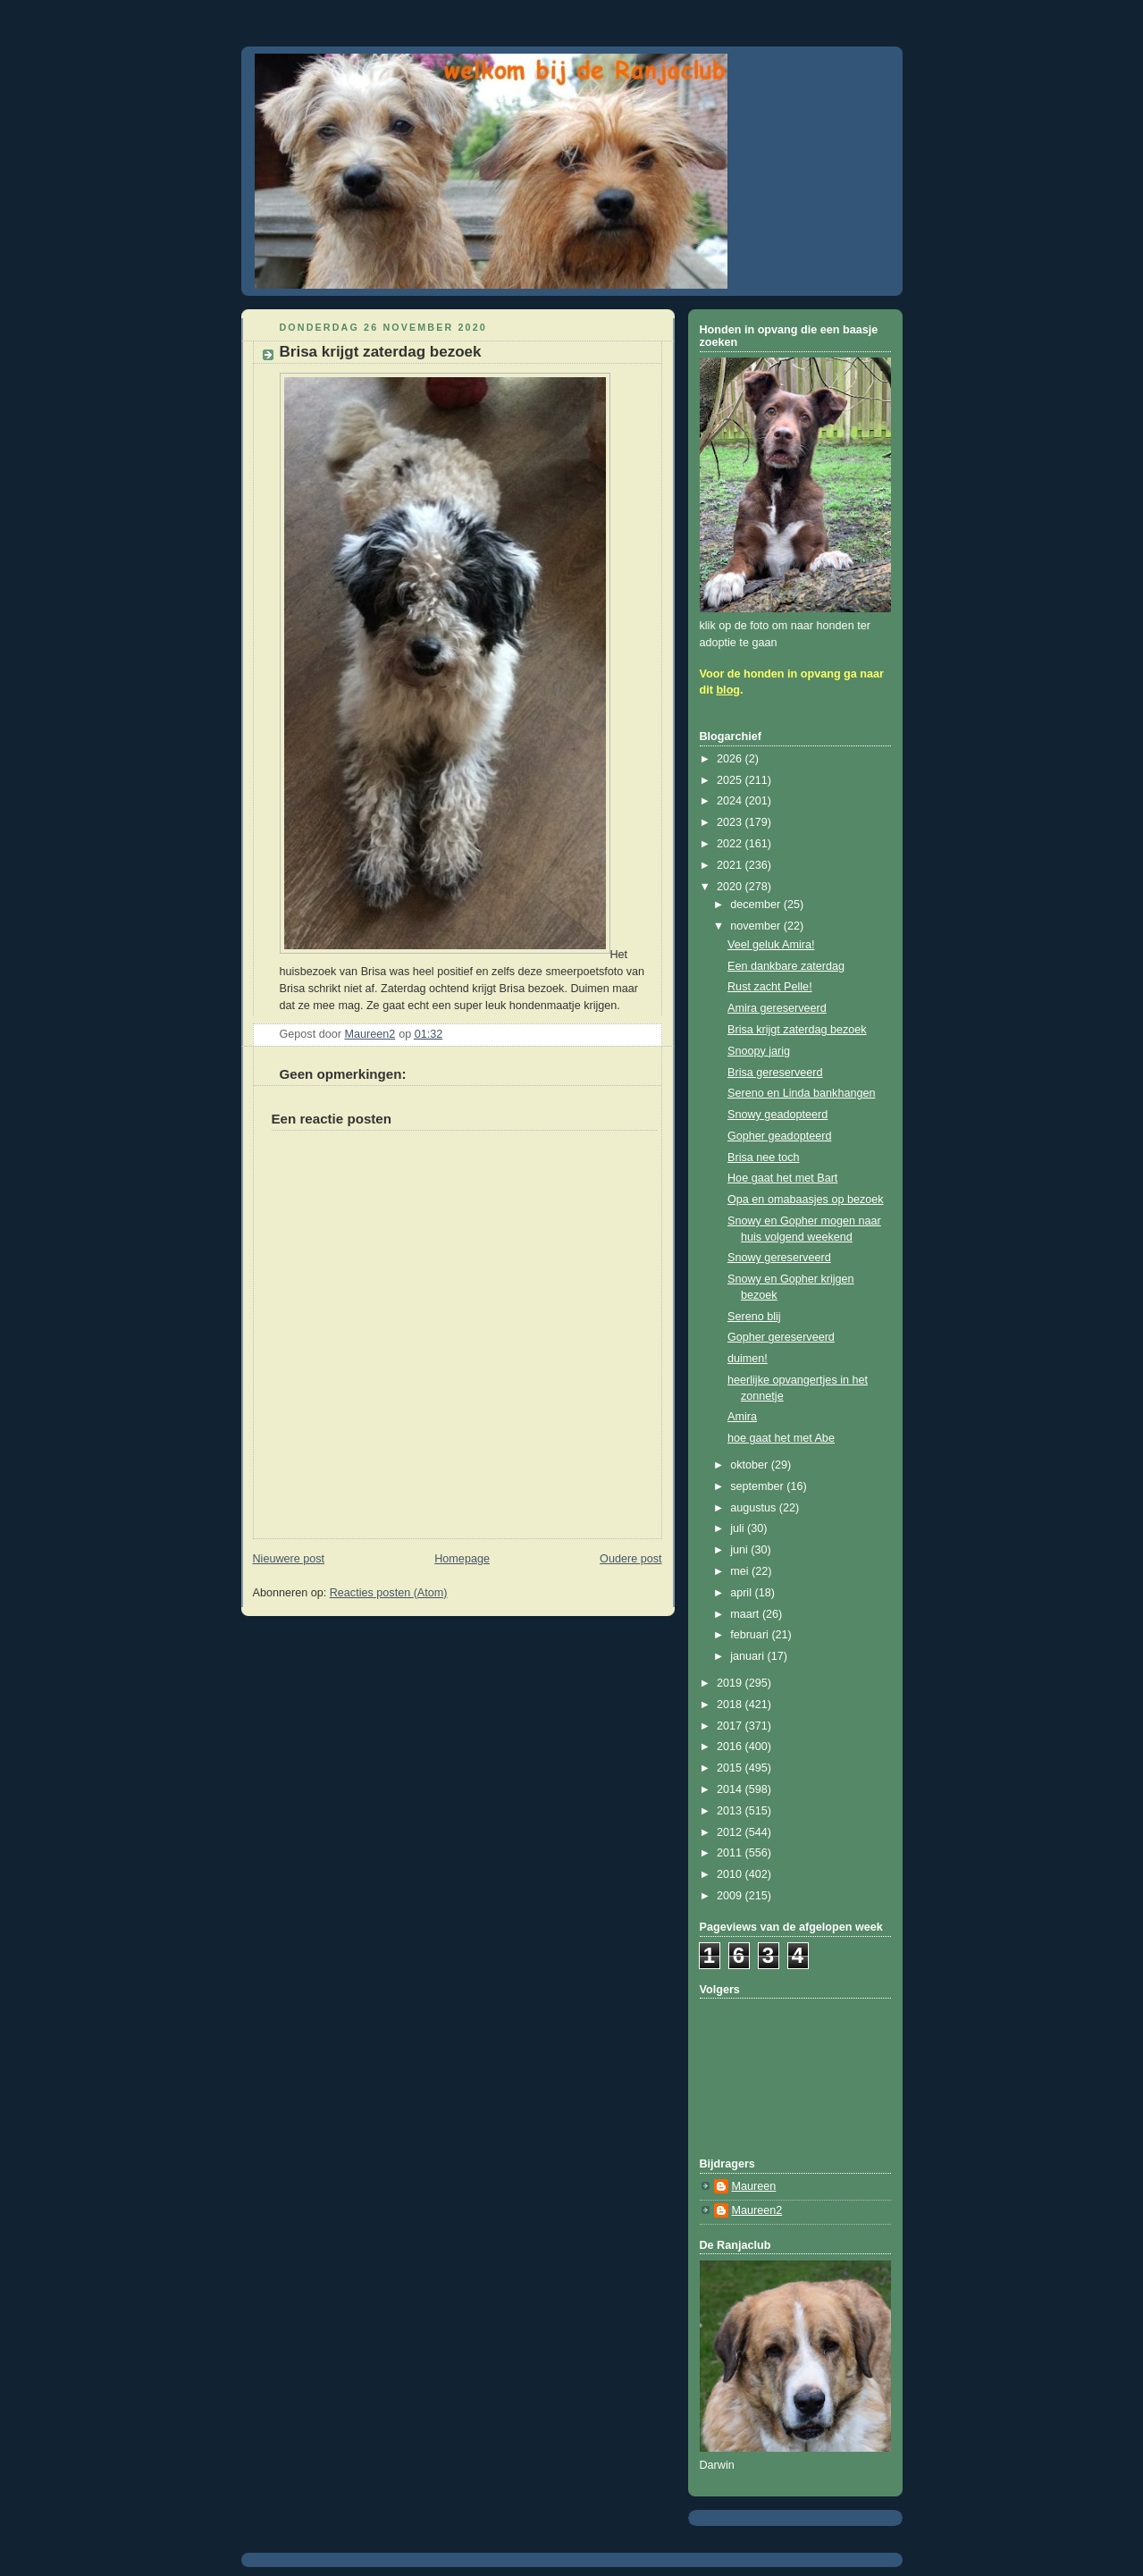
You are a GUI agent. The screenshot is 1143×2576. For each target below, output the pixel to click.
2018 (731, 1704)
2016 (731, 1746)
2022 (731, 844)
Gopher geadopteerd (779, 1136)
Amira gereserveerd (777, 1008)
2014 (731, 1789)
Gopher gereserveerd (781, 1337)
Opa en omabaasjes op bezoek (805, 1199)
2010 (731, 1874)
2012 (731, 1832)
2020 (731, 886)
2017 (731, 1726)
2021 (731, 865)
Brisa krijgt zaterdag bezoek (797, 1029)
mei (741, 1571)
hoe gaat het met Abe (781, 1438)
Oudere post (630, 1559)
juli (738, 1528)
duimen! (747, 1358)
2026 (731, 759)
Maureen (754, 2186)
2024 (731, 801)
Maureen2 (757, 2210)
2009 (731, 1896)
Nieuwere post (289, 1559)
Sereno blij (754, 1316)
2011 (731, 1853)
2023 (731, 822)
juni (740, 1550)
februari (750, 1635)
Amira (742, 1416)
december (757, 904)
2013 (731, 1811)
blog (728, 690)
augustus (754, 1508)
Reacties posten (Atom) (389, 1593)
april (742, 1593)
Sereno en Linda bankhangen (801, 1093)
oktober (750, 1465)
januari (748, 1656)
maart (746, 1614)
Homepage (462, 1559)
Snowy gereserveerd (779, 1257)
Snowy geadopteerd (777, 1114)
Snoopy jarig (758, 1051)
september (758, 1486)
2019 (731, 1683)
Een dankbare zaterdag (786, 966)
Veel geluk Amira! (770, 945)
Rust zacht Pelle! (769, 987)
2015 (731, 1768)
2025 (731, 780)
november (757, 926)
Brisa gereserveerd (775, 1072)
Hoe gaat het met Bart (782, 1178)
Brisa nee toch (763, 1157)
